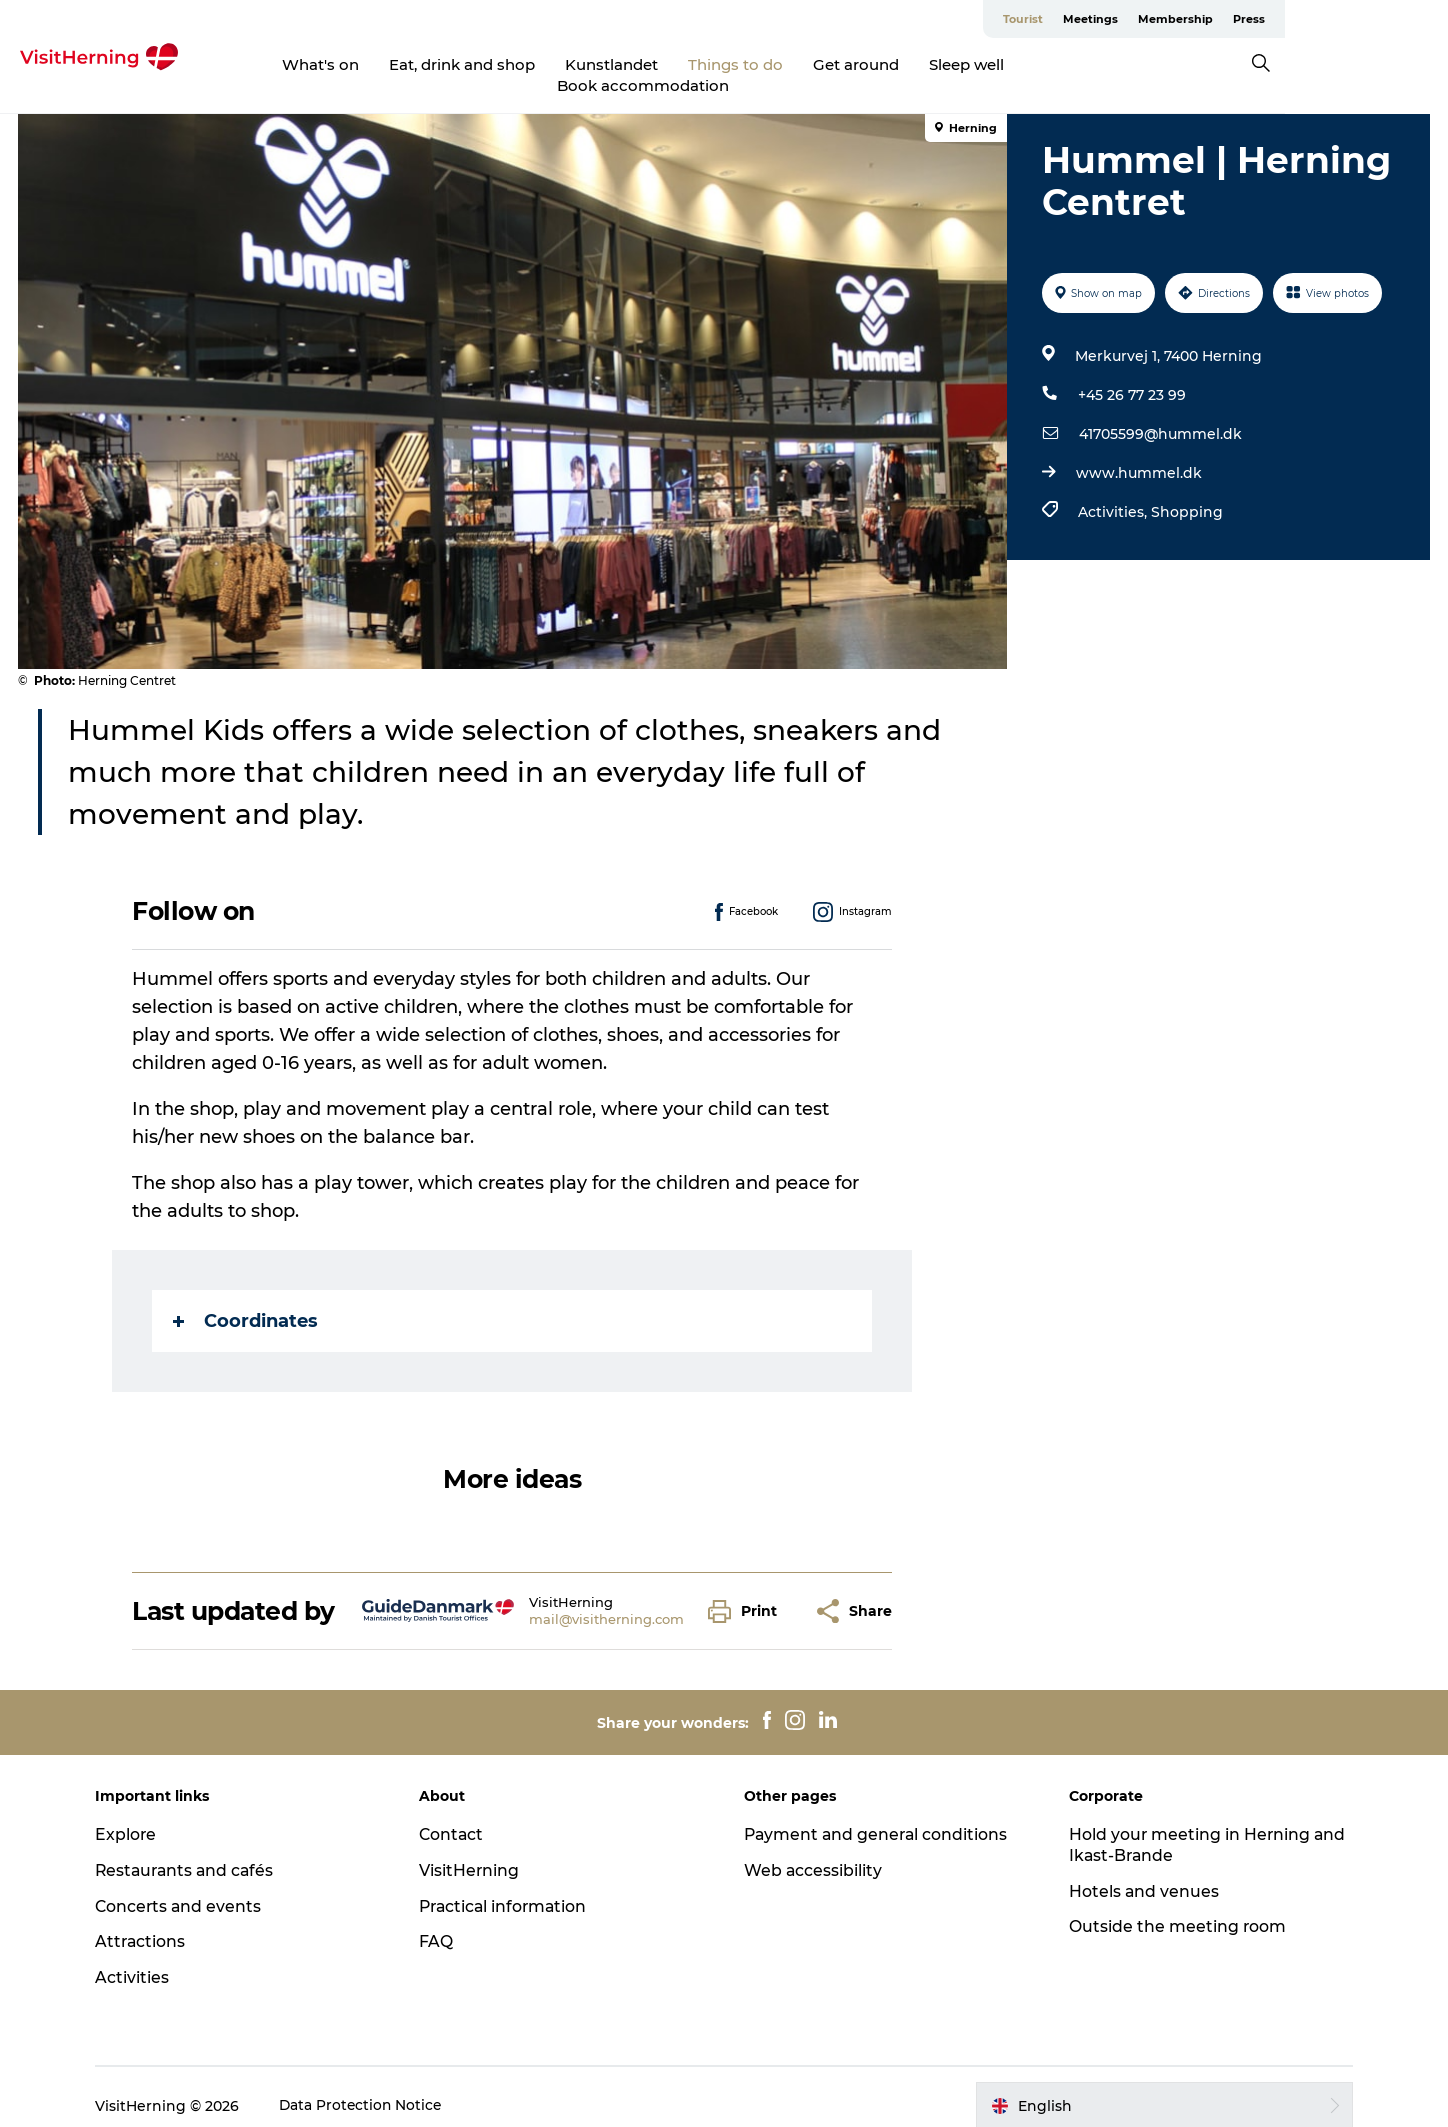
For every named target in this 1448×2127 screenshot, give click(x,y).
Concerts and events (188, 1887)
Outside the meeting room (1173, 1908)
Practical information (510, 1887)
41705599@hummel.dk (1159, 415)
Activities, (1113, 493)
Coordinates (246, 1303)
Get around (836, 64)
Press (1412, 19)
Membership (1338, 19)
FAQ (441, 1923)
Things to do (715, 64)
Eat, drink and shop (442, 64)
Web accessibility (813, 1851)
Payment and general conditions (878, 1815)
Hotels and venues (1139, 1872)
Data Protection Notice (371, 2087)
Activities (141, 1959)
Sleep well (946, 64)
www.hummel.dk (1138, 454)
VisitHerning (474, 1851)
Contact (457, 1815)
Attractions (150, 1923)
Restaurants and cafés (196, 1851)
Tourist (1186, 19)
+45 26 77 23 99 (1131, 376)
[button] (748, 1592)
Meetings (1253, 19)
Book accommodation (1100, 64)
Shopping (1186, 493)
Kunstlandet (591, 64)
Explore (135, 1815)
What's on (300, 64)
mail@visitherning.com (607, 1601)
